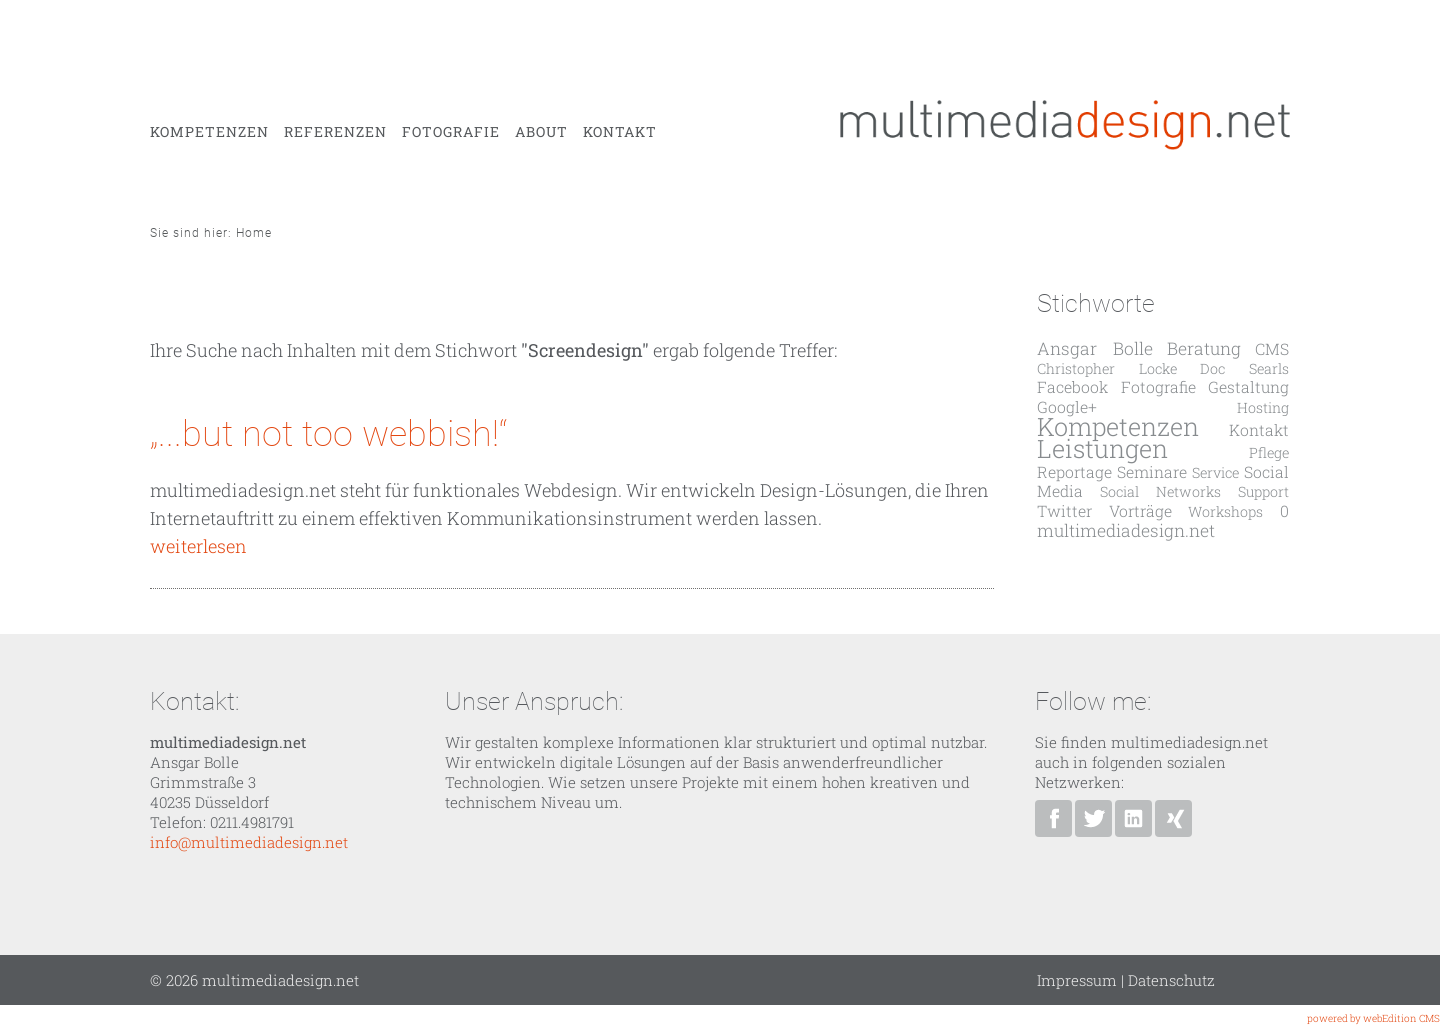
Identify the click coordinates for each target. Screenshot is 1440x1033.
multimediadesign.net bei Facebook (1053, 818)
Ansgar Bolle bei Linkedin (1133, 818)
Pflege (1269, 452)
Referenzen (335, 132)
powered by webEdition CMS (1373, 1018)
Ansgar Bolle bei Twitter (1093, 818)
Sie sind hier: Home (211, 233)
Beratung (1204, 348)
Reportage (1074, 471)
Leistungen (1102, 448)
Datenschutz (1171, 980)
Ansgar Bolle (1094, 348)
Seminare (1152, 471)
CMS (1272, 348)
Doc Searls (1244, 368)
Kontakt (620, 132)
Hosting (1263, 407)
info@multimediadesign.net (249, 842)
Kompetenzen (209, 132)
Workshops (1225, 511)
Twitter (1064, 510)
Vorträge (1140, 510)
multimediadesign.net (1126, 530)
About (541, 132)
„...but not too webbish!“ (329, 434)
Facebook (1072, 386)
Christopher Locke (1106, 368)
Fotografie (451, 132)
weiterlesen (198, 546)
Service (1215, 472)
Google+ (1067, 406)
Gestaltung (1248, 386)
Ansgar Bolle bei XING (1173, 818)
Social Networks (1160, 491)
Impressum (1077, 980)
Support (1263, 491)
